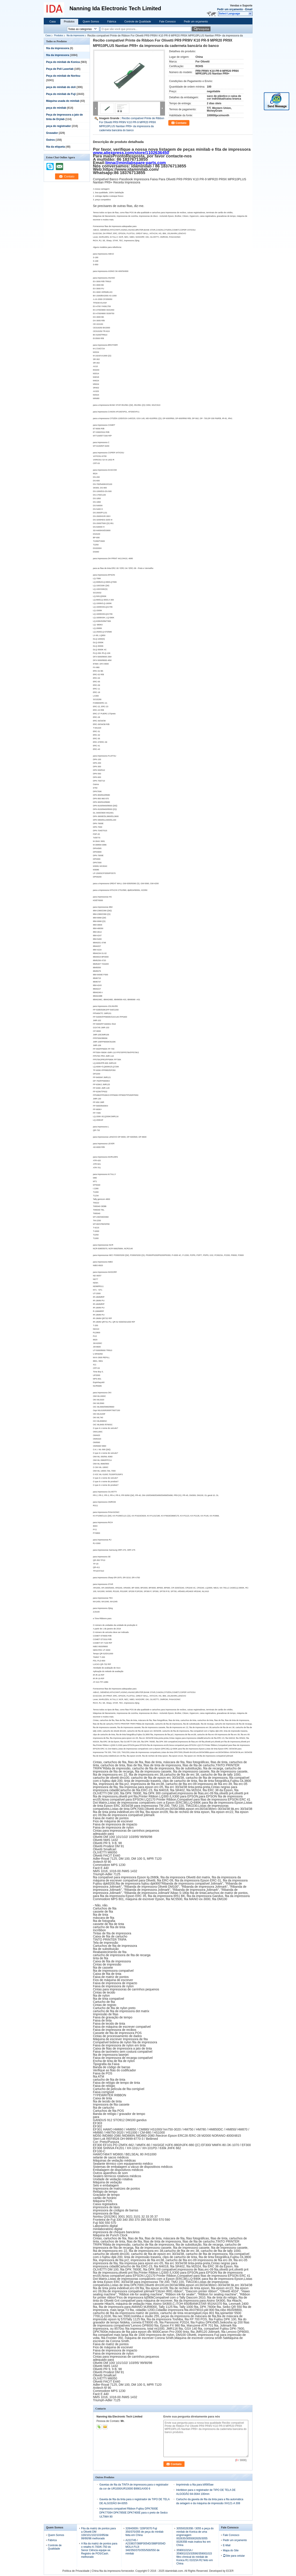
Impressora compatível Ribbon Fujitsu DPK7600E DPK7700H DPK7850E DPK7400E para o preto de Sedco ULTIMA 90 (133, 2512)
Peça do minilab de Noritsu (63, 75)
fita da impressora (75, 35)
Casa (53, 21)
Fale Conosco (167, 21)
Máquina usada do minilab (62, 100)
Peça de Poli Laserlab (60, 68)
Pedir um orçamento (230, 9)
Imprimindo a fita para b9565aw (194, 2484)
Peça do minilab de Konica (63, 62)
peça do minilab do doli (61, 87)
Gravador (52, 133)
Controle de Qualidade (137, 21)
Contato (181, 122)
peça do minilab (56, 107)
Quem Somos (91, 21)
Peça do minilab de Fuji (61, 94)
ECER (230, 2570)
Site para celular (234, 2555)
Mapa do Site (231, 2550)
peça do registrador (58, 126)
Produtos (69, 21)
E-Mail (226, 2545)
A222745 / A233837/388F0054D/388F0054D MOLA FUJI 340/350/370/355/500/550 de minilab (145, 2547)
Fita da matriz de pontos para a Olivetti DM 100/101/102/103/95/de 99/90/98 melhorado (98, 2533)
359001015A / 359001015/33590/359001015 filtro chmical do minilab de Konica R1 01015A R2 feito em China (194, 2557)
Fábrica (111, 21)
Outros (50, 139)
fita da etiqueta (55, 146)
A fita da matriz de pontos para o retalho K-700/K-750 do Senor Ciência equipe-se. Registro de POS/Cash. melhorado (99, 2550)
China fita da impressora (106, 2570)
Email (248, 9)
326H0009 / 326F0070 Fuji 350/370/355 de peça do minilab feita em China (144, 2532)
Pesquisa (203, 29)
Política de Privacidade (75, 2570)
